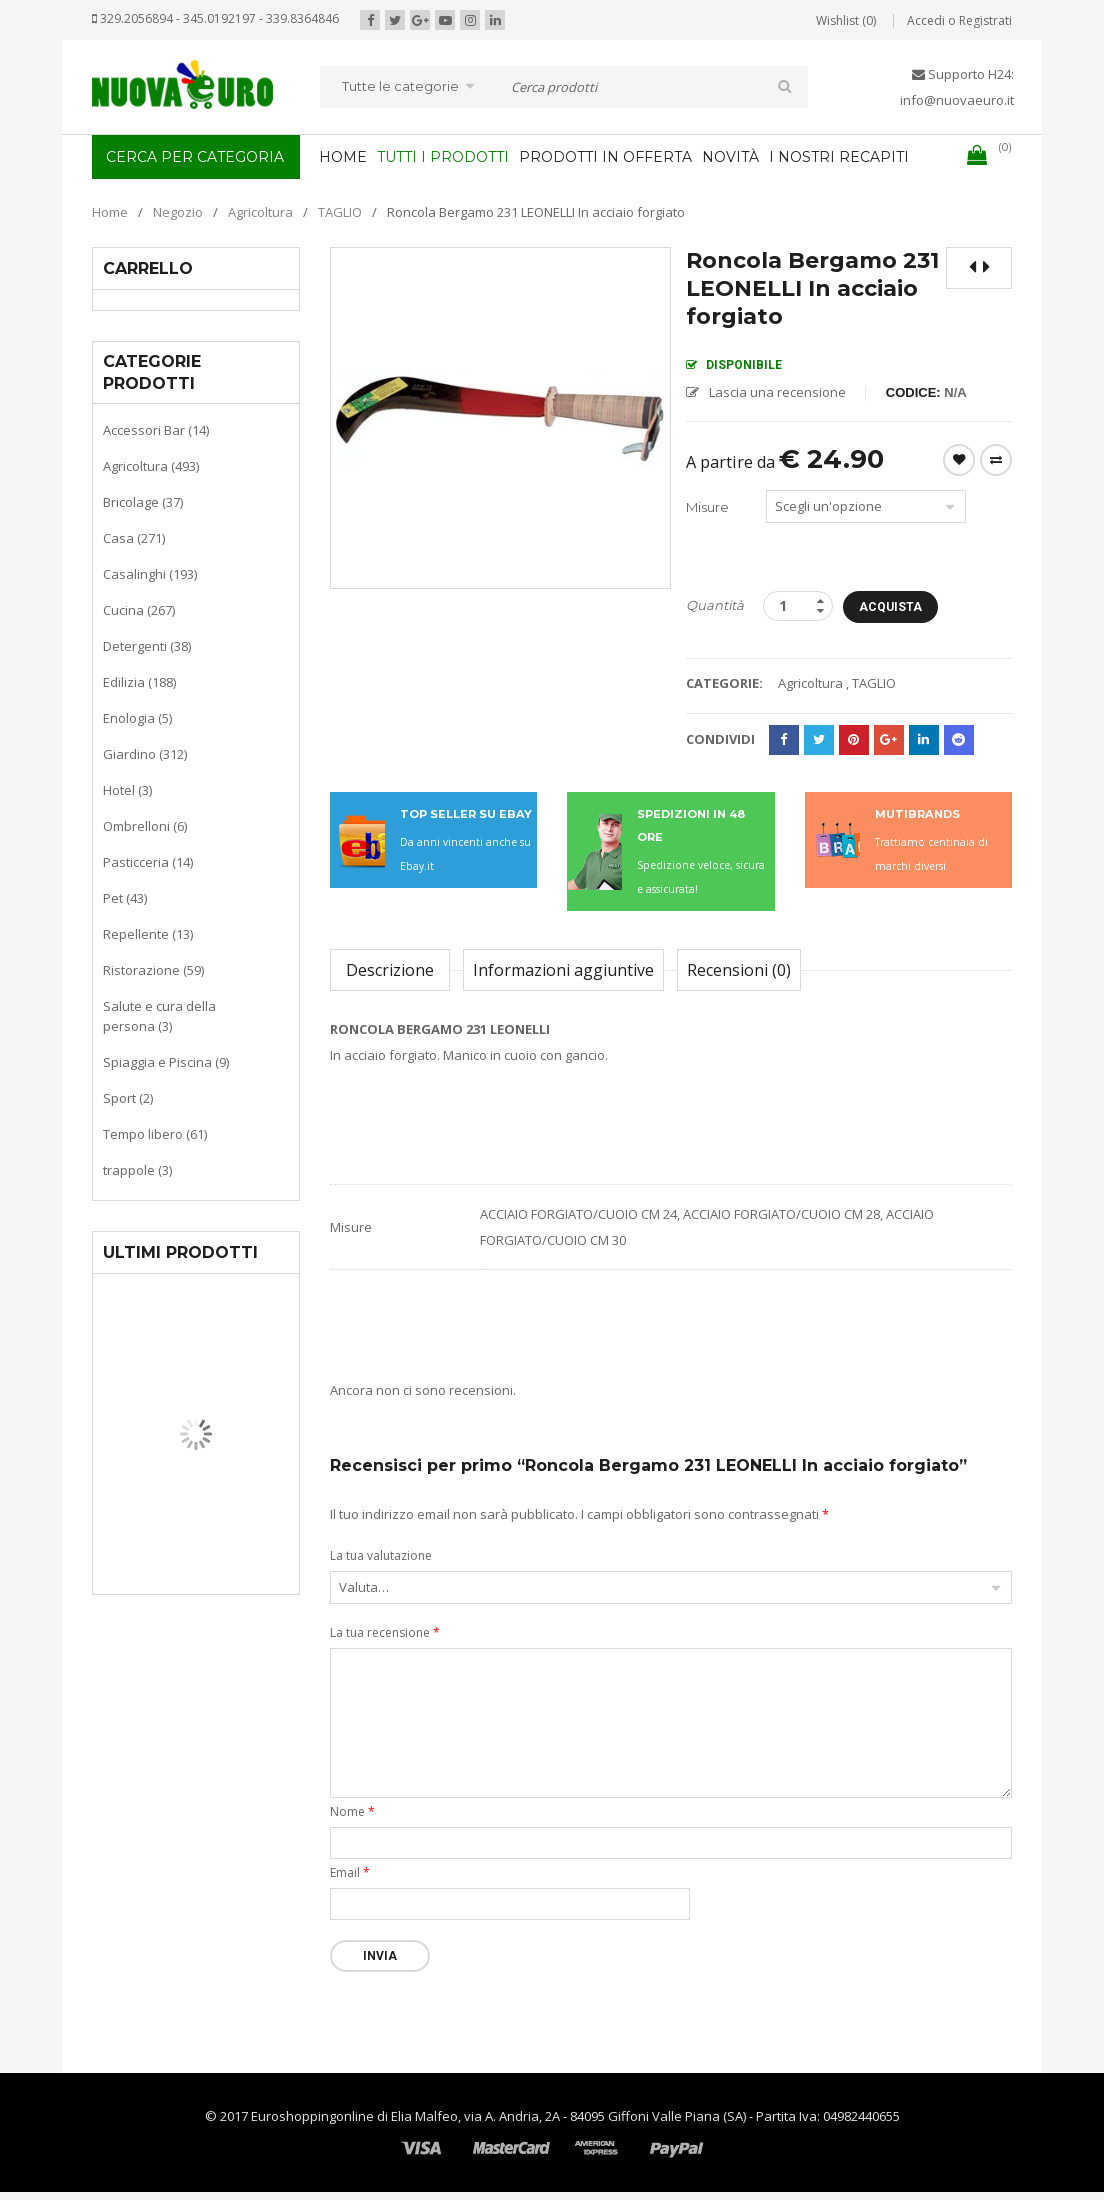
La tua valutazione (381, 1555)
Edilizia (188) (139, 682)
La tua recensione (385, 1632)
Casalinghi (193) (150, 574)
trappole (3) (137, 1170)
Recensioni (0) (739, 970)
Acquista (890, 607)
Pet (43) (125, 898)
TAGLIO (340, 212)
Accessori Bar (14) (156, 430)
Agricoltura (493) (151, 466)
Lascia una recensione (777, 392)
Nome (352, 1811)
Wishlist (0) (846, 20)
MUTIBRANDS (917, 814)
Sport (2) (128, 1098)
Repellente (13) (148, 934)
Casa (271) (134, 538)
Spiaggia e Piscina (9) (166, 1062)
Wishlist (959, 460)
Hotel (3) (127, 790)
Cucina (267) (139, 610)
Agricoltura (260, 212)
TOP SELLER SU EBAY (466, 814)
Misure (707, 507)
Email (350, 1872)
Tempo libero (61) (155, 1134)
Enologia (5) (137, 718)
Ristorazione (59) (153, 970)
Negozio (178, 212)
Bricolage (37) (143, 502)
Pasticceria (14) (148, 862)
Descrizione (390, 970)
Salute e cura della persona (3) (159, 1016)
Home (110, 212)
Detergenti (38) (147, 646)
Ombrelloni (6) (145, 826)
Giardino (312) (145, 754)
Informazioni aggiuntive (563, 970)
